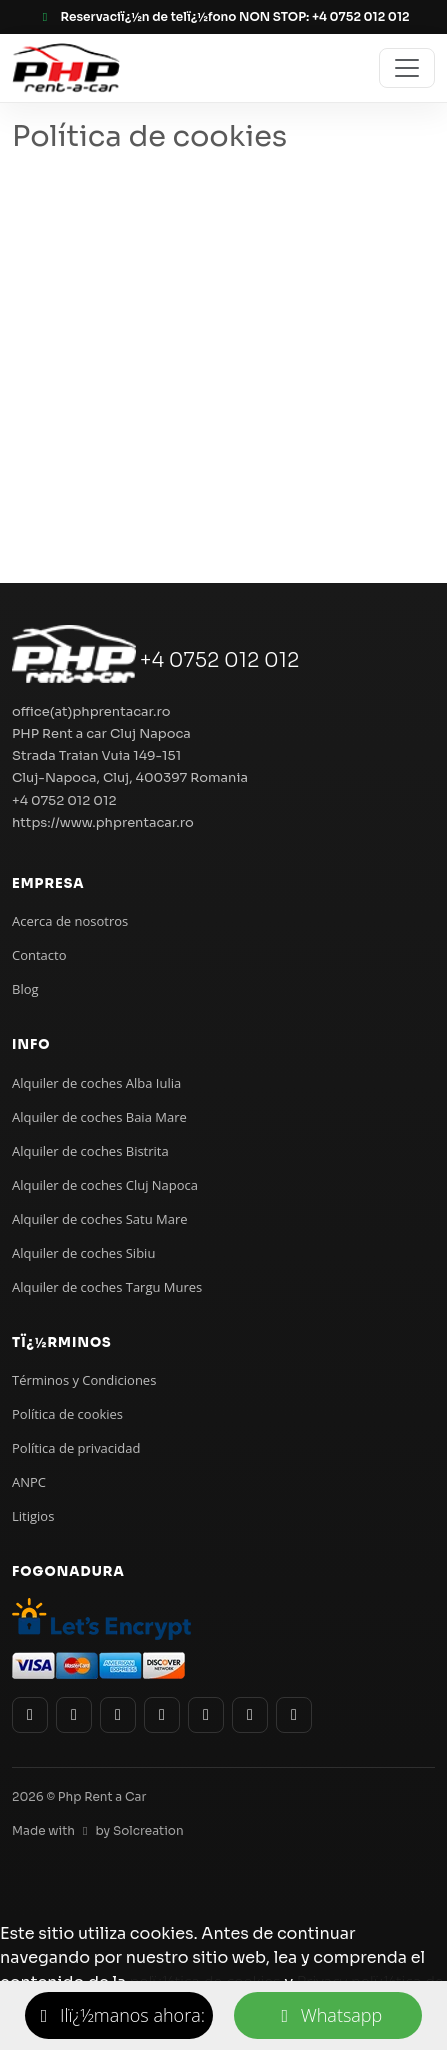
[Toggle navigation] (407, 68)
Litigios (33, 1516)
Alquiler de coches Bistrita (90, 1151)
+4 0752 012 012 (220, 660)
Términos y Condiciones (84, 1380)
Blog (25, 989)
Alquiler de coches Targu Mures (107, 1287)
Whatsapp (328, 2015)
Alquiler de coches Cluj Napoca (105, 1185)
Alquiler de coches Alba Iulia (96, 1083)
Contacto (39, 955)
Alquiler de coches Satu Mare (100, 1219)
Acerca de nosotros (70, 921)
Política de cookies (67, 1414)
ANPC (29, 1482)
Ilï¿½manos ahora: (119, 2015)
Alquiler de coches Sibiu (83, 1253)
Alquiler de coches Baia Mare (99, 1117)
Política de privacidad (76, 1448)
